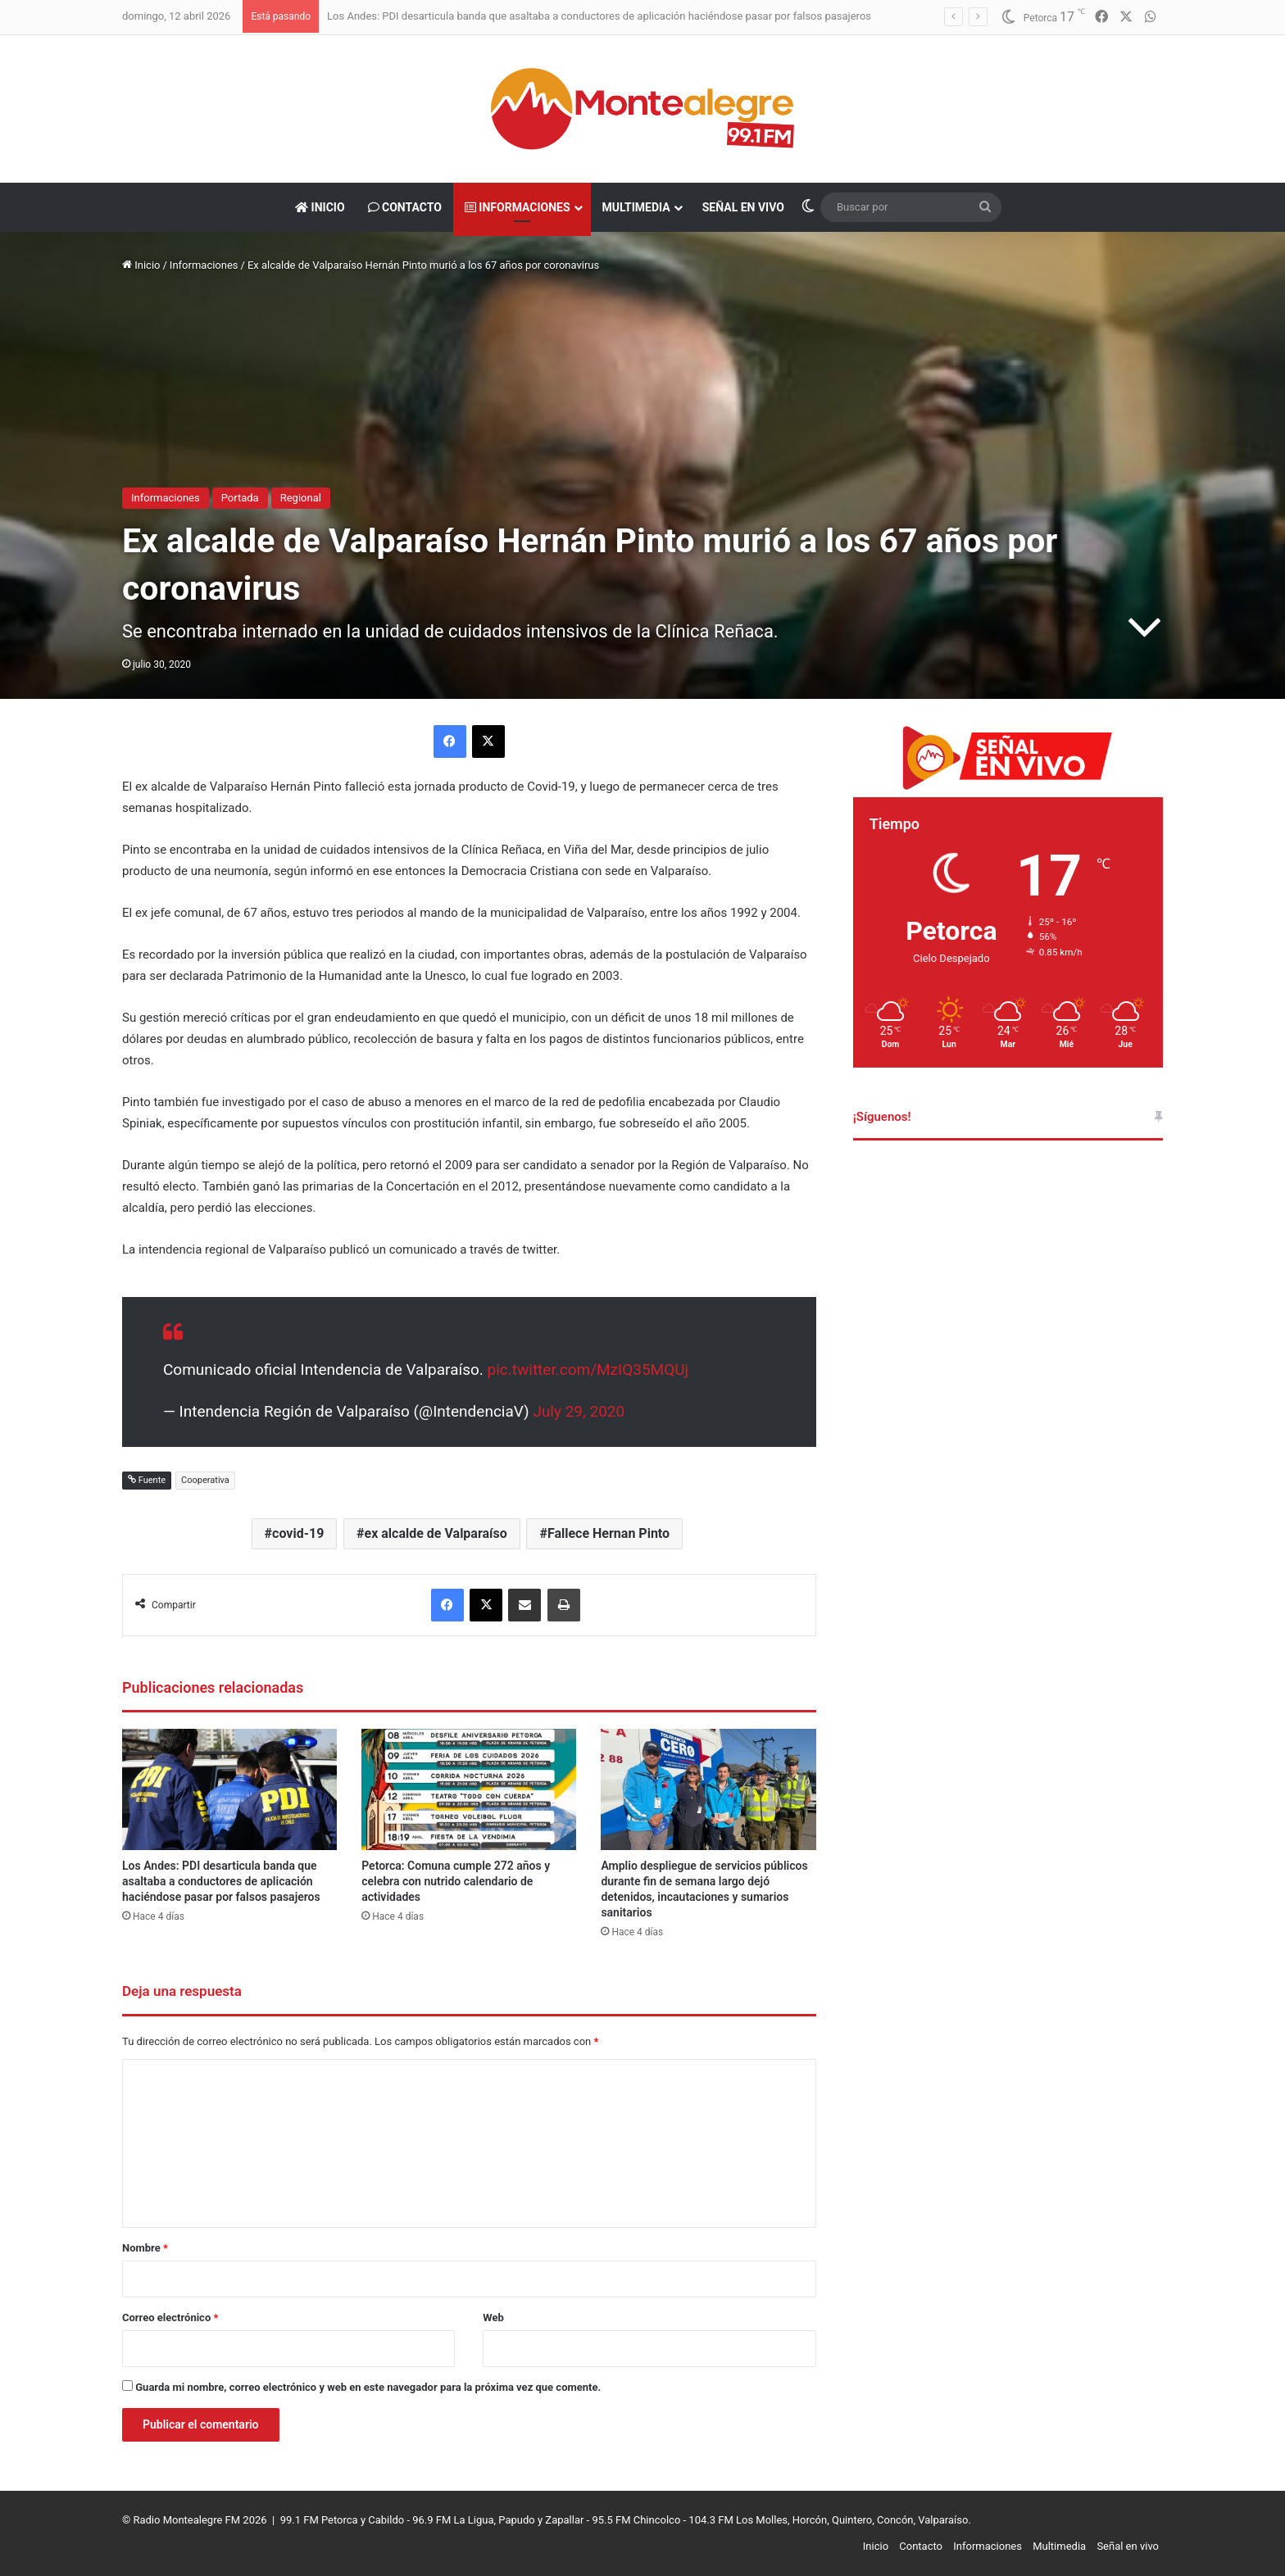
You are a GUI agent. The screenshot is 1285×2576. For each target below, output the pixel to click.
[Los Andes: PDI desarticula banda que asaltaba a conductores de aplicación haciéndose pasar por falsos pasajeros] (229, 1789)
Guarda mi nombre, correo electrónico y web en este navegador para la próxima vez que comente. (368, 2387)
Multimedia (636, 207)
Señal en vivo (743, 207)
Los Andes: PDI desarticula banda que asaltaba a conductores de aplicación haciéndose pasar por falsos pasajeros (599, 16)
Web (493, 2317)
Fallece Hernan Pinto (608, 1533)
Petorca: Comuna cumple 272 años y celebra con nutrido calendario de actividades (455, 1881)
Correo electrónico (170, 2317)
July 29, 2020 (578, 1411)
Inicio (319, 207)
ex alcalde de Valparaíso (436, 1533)
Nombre (145, 2248)
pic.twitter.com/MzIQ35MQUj (588, 1369)
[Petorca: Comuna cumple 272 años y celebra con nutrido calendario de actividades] (468, 1789)
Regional (300, 498)
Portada (240, 498)
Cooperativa (205, 1480)
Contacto (405, 207)
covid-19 (298, 1533)
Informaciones (517, 207)
